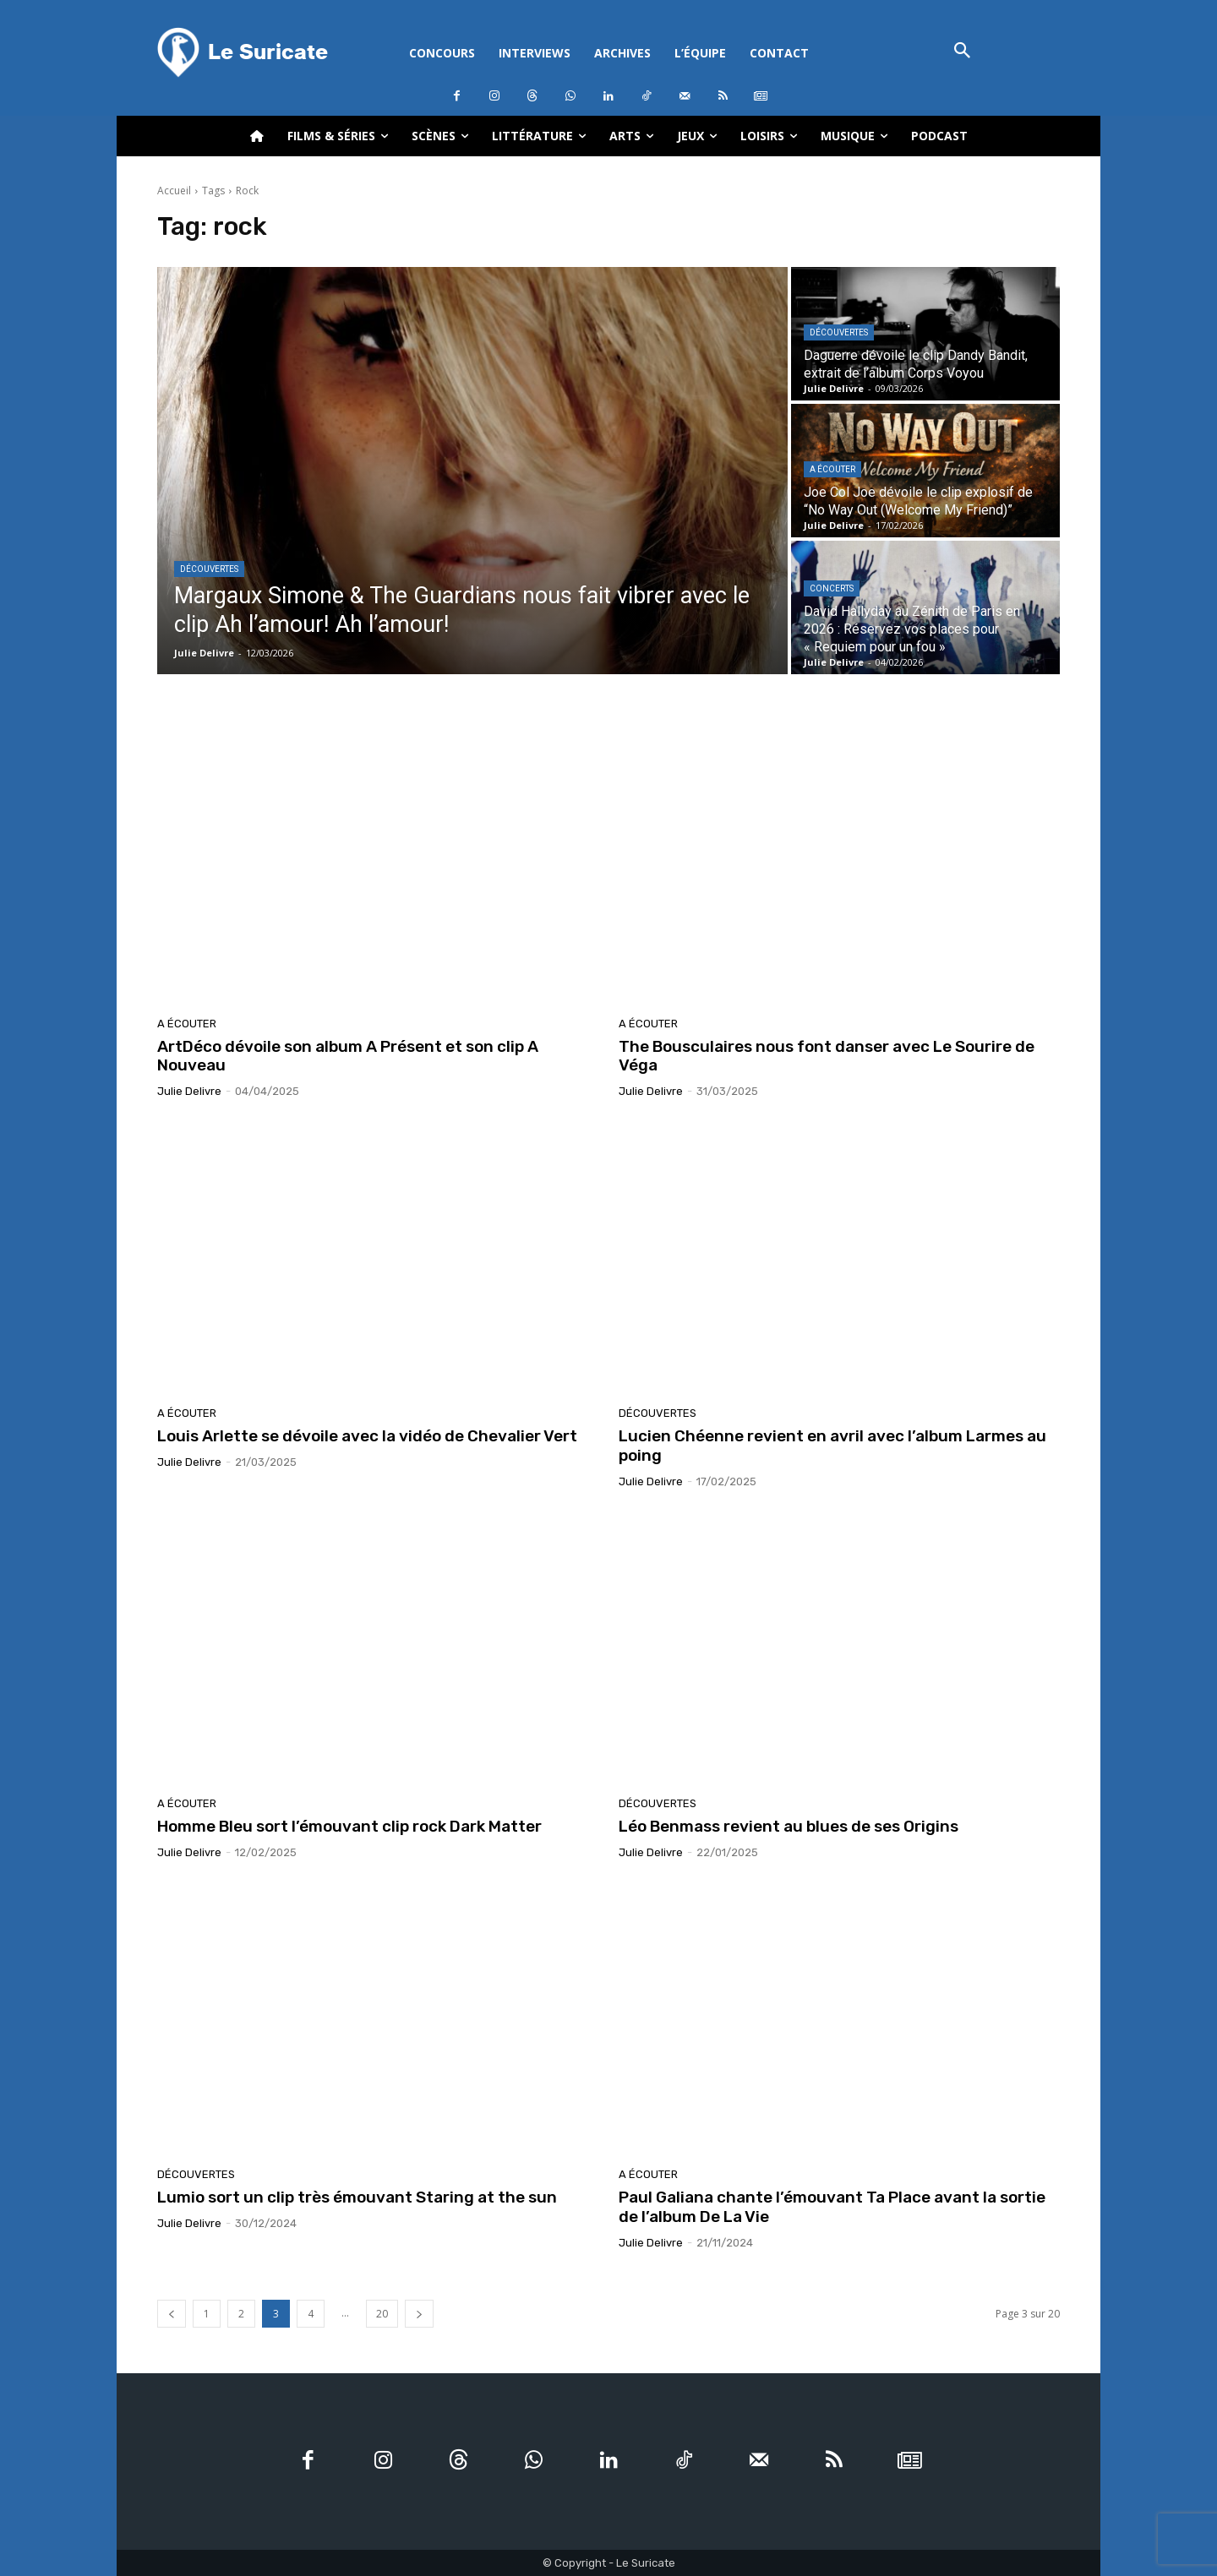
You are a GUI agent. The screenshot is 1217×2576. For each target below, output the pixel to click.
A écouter (832, 469)
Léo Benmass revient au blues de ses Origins (788, 1826)
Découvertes (209, 569)
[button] (962, 52)
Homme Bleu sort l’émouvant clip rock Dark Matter (349, 1826)
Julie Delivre (189, 1091)
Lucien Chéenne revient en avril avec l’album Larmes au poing (832, 1445)
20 (382, 2313)
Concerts (832, 588)
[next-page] (419, 2314)
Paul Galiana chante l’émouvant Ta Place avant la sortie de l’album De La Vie (832, 2206)
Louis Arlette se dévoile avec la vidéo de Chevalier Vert (367, 1436)
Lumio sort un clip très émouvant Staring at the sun (357, 2197)
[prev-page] (171, 2314)
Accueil (174, 190)
